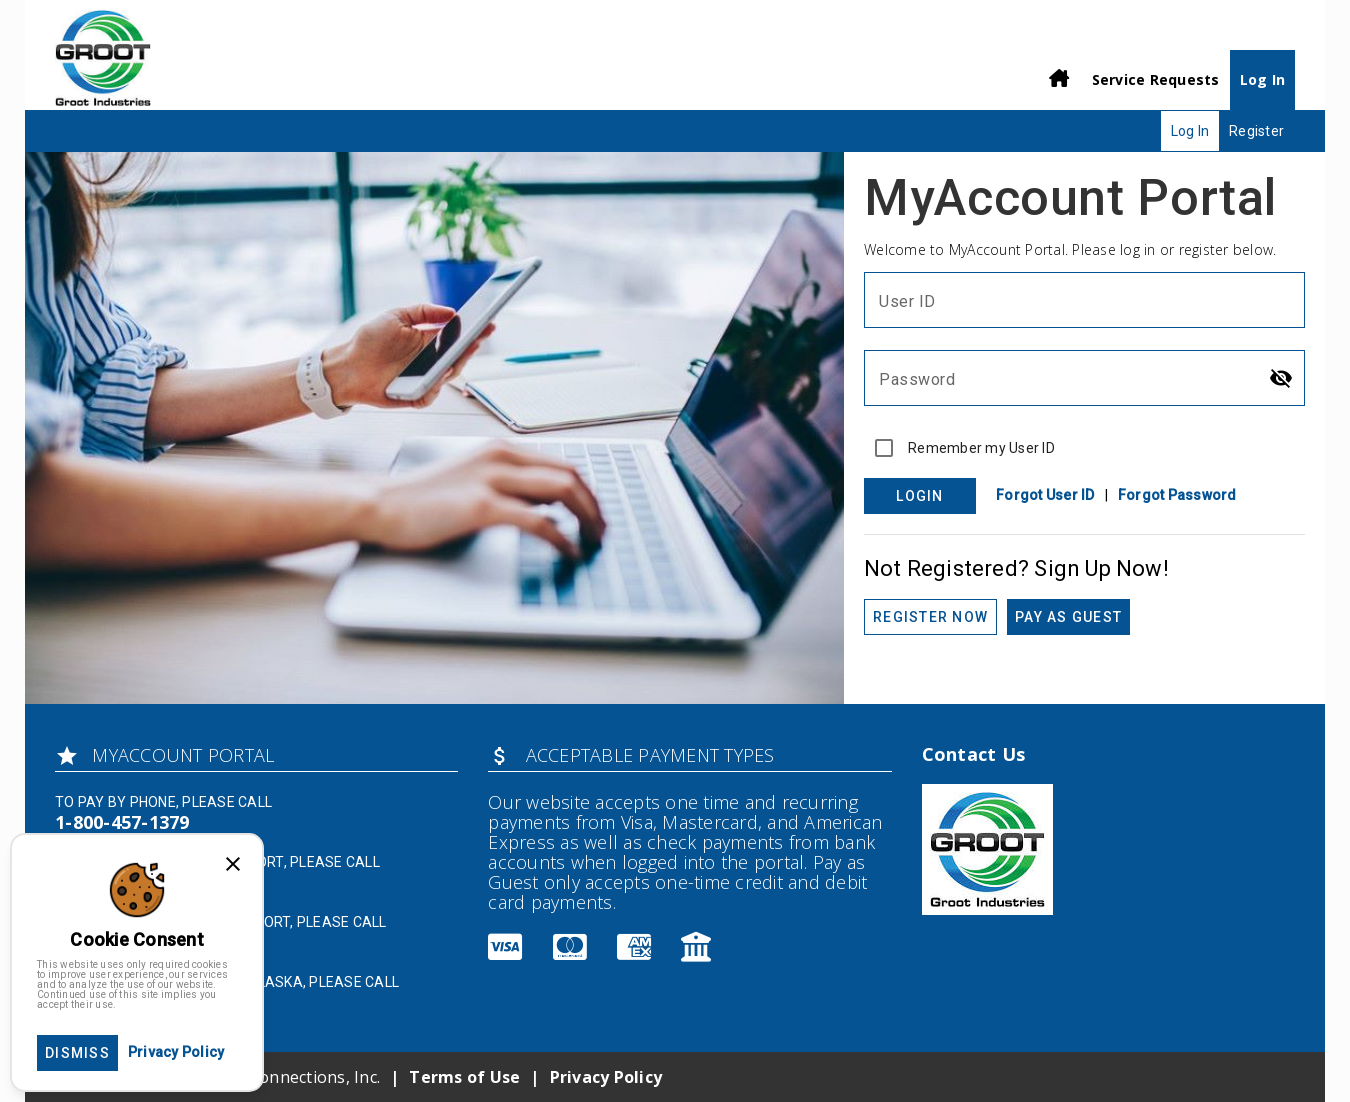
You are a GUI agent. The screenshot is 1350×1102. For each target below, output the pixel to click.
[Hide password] (1281, 378)
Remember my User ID (981, 448)
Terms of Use (464, 1077)
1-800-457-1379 (122, 822)
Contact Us (974, 754)
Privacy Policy (606, 1077)
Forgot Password (1177, 495)
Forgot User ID (1045, 495)
